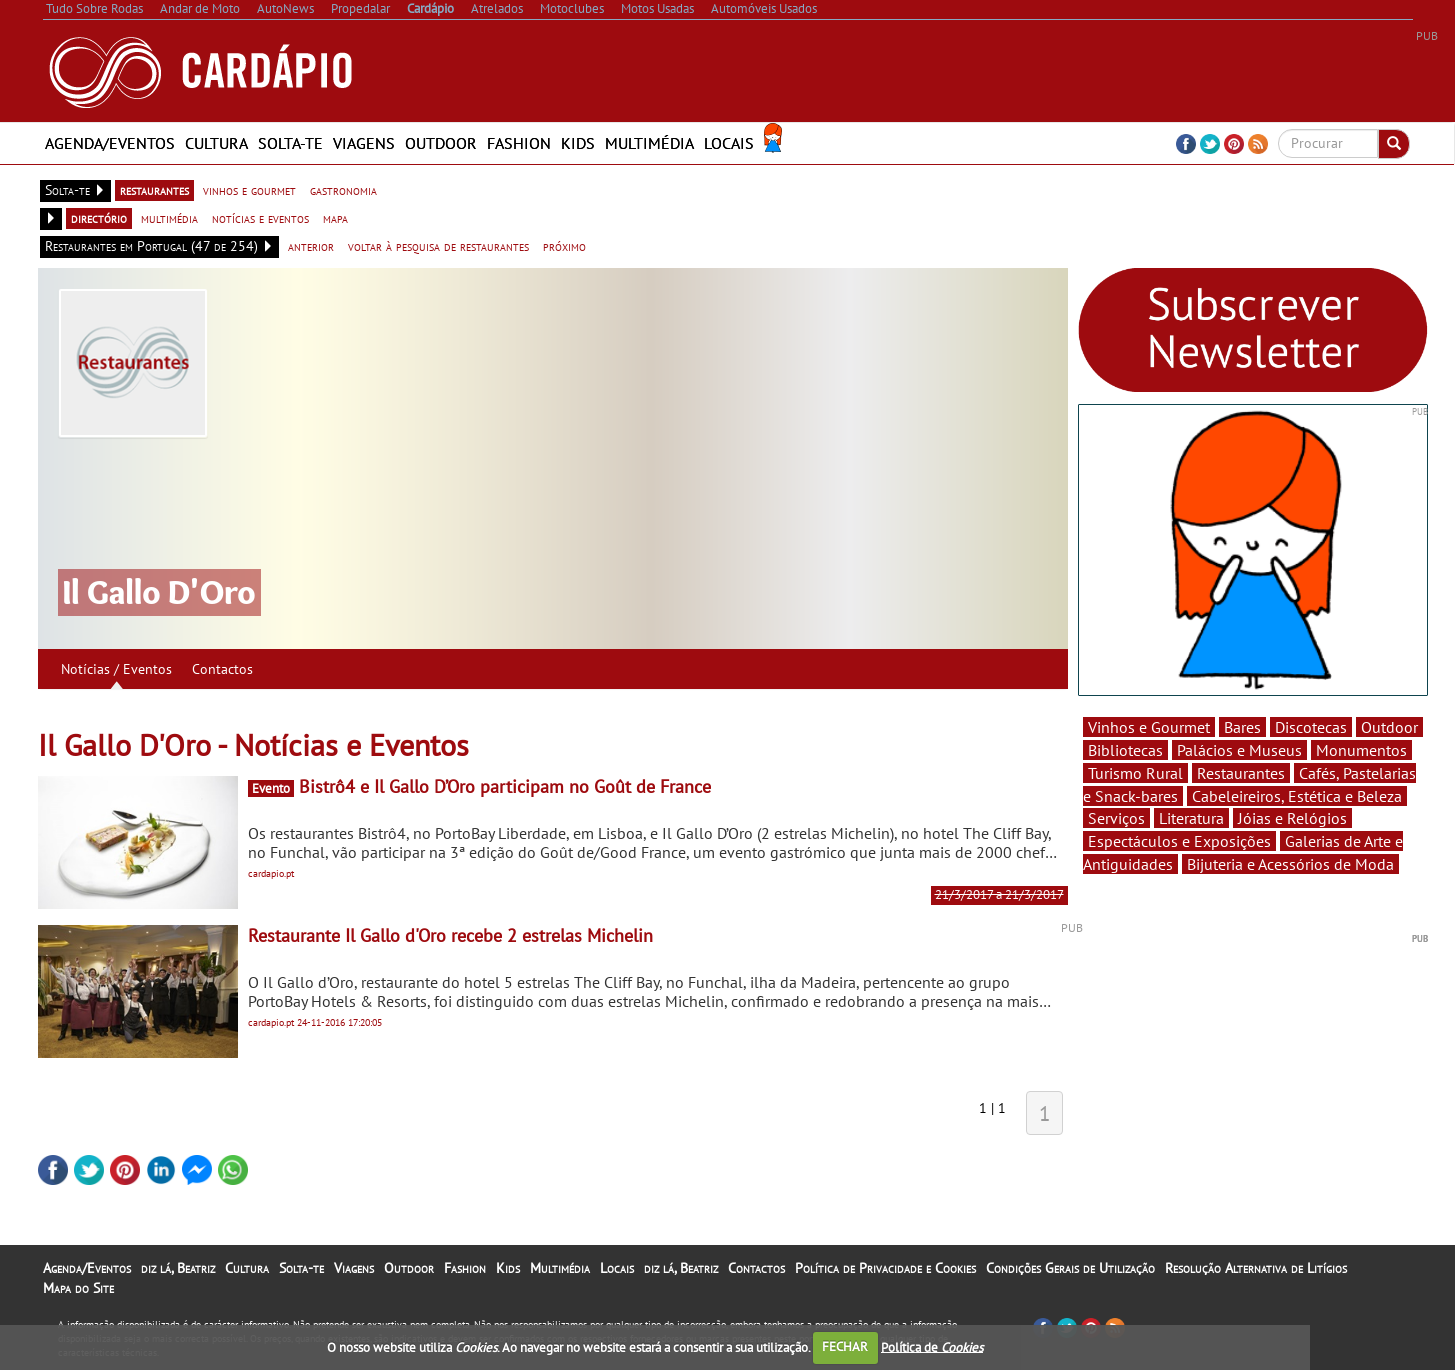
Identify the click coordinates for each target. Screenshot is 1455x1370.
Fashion (519, 143)
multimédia (169, 218)
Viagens (364, 143)
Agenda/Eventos (110, 143)
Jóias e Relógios (1292, 818)
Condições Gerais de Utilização (1070, 1268)
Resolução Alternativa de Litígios (1256, 1268)
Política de (932, 1346)
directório (99, 218)
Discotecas (1311, 727)
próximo (564, 246)
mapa (335, 218)
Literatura (1191, 818)
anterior (311, 246)
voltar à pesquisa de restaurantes (438, 246)
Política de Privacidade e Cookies (885, 1268)
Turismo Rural (1135, 773)
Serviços (1116, 818)
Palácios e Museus (1239, 750)
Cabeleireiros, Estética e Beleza (1297, 796)
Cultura (216, 143)
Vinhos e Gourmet (1149, 727)
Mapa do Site (78, 1288)
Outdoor (441, 143)
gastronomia (343, 190)
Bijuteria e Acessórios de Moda (1290, 864)
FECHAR (845, 1346)
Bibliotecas (1125, 750)
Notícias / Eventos (116, 669)
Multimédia (649, 143)
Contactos (222, 669)
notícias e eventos (260, 218)
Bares (1242, 727)
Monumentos (1361, 750)
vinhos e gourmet (249, 190)
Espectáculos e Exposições (1179, 841)
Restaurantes (1241, 773)
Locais (729, 143)
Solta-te (290, 143)
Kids (578, 143)
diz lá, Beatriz (178, 1268)
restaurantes (154, 190)
